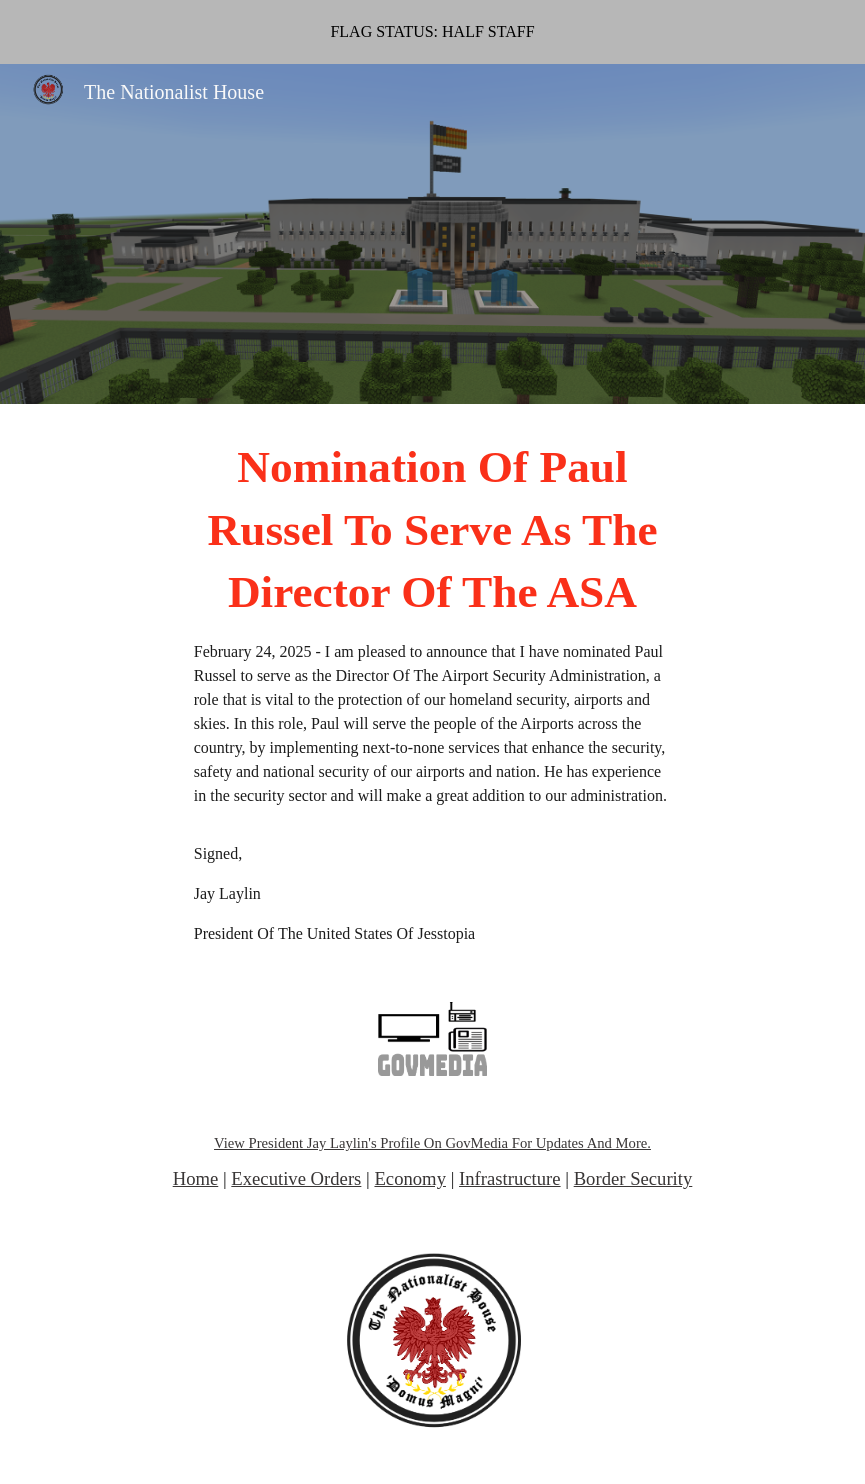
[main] (432, 691)
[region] (432, 32)
